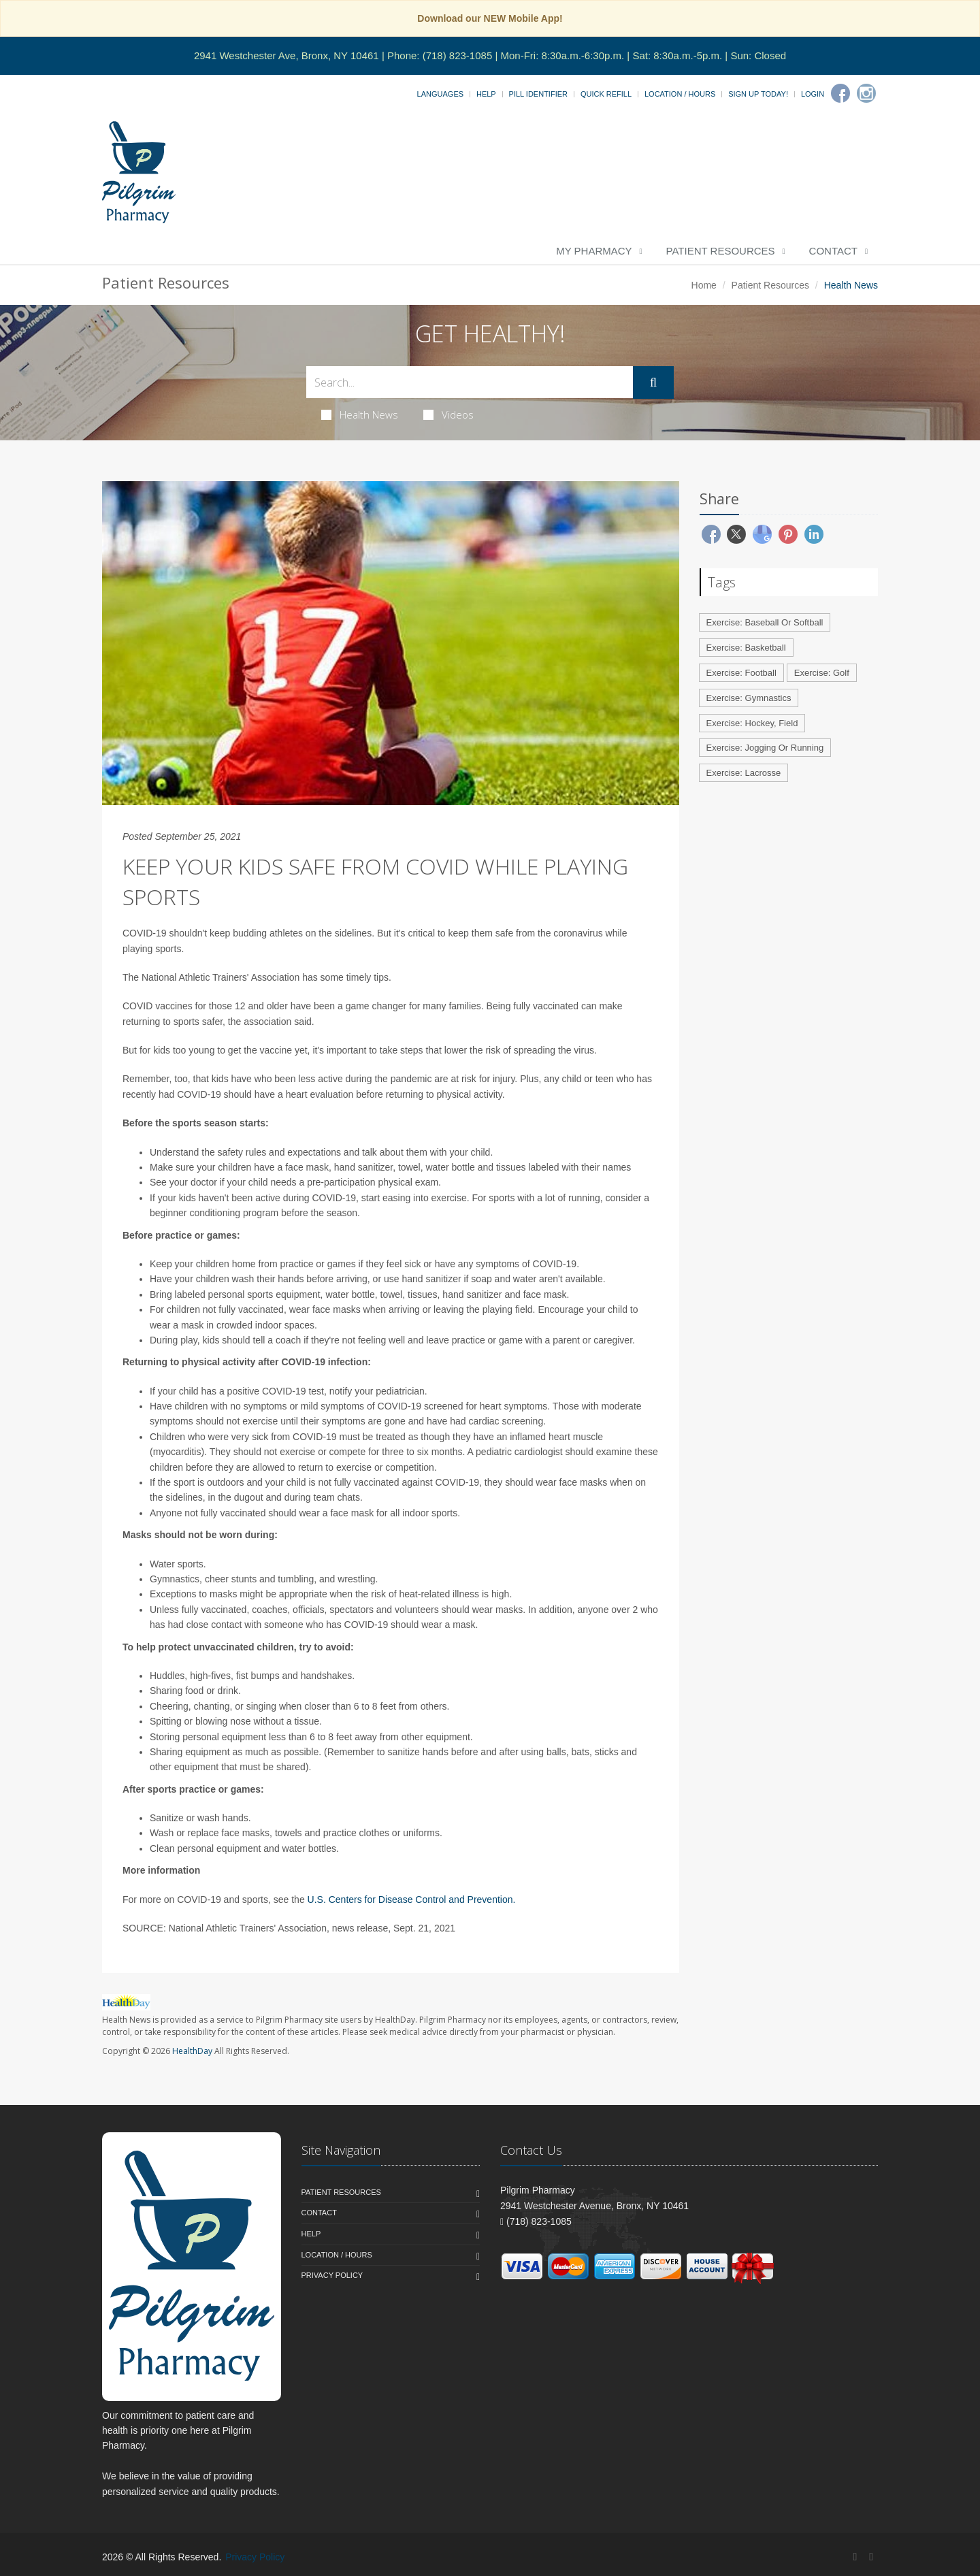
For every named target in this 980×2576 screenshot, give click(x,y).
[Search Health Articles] (469, 382)
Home (704, 285)
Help (486, 94)
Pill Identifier (538, 94)
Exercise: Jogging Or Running (765, 748)
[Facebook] (840, 93)
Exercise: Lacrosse (743, 773)
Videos (448, 414)
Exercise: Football (741, 673)
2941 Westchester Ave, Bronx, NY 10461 (286, 55)
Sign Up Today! (758, 94)
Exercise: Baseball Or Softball (764, 622)
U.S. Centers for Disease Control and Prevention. (412, 1899)
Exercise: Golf (821, 673)
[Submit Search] (653, 382)
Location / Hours (679, 94)
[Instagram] (866, 93)
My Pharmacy (594, 251)
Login (812, 94)
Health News (359, 414)
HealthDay (192, 2051)
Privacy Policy (332, 2275)
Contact (833, 251)
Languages (440, 94)
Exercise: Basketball (746, 647)
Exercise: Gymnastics (748, 698)
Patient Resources (720, 251)
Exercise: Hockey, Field (752, 723)
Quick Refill (606, 94)
